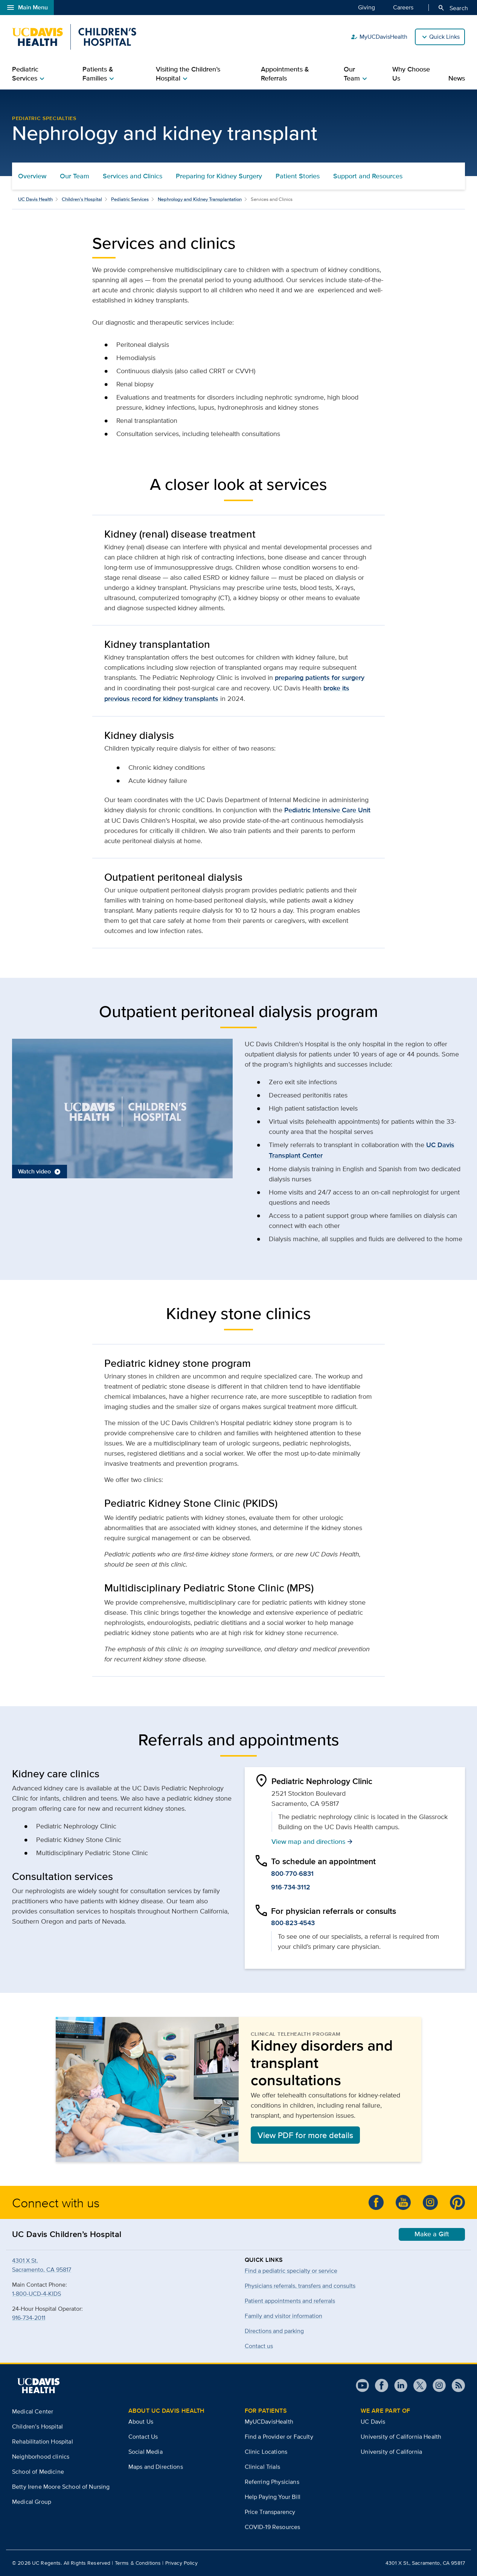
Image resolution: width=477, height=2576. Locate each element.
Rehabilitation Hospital (42, 2441)
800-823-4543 (293, 1923)
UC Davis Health (35, 199)
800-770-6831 (292, 1873)
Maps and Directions (155, 2466)
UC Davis (373, 2421)
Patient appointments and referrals (290, 2300)
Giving (366, 7)
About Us (140, 2421)
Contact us (259, 2346)
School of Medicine (38, 2471)
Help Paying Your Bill (272, 2496)
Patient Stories (298, 176)
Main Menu (27, 7)
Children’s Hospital (82, 199)
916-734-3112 (290, 1887)
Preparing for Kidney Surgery (219, 176)
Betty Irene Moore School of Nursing (61, 2486)
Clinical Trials (262, 2466)
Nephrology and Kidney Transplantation (200, 199)
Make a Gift (432, 2234)
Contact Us (143, 2436)
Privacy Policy (181, 2563)
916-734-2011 (28, 2317)
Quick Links (444, 36)
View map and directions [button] (312, 1841)
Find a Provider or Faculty (279, 2436)
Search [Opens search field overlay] (452, 7)
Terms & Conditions (138, 2563)
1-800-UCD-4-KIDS (36, 2293)
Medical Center (32, 2411)
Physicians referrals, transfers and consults (300, 2285)
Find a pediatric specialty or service (291, 2270)
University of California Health (401, 2436)
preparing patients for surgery (319, 677)
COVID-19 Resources (272, 2527)
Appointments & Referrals (285, 73)
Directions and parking (274, 2331)
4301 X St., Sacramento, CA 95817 (425, 2563)
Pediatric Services (130, 199)
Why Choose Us (411, 73)
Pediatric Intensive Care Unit (327, 810)
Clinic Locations (266, 2451)
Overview (32, 176)
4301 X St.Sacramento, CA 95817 (41, 2265)
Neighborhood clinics (40, 2456)
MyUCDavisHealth (379, 36)
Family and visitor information (283, 2316)
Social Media (145, 2451)
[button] (122, 1108)
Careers (403, 7)
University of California (391, 2451)
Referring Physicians (272, 2481)
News (456, 78)
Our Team (74, 176)
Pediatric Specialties (44, 118)
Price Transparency (270, 2512)
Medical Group (31, 2501)
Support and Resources (367, 176)
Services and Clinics (132, 176)
